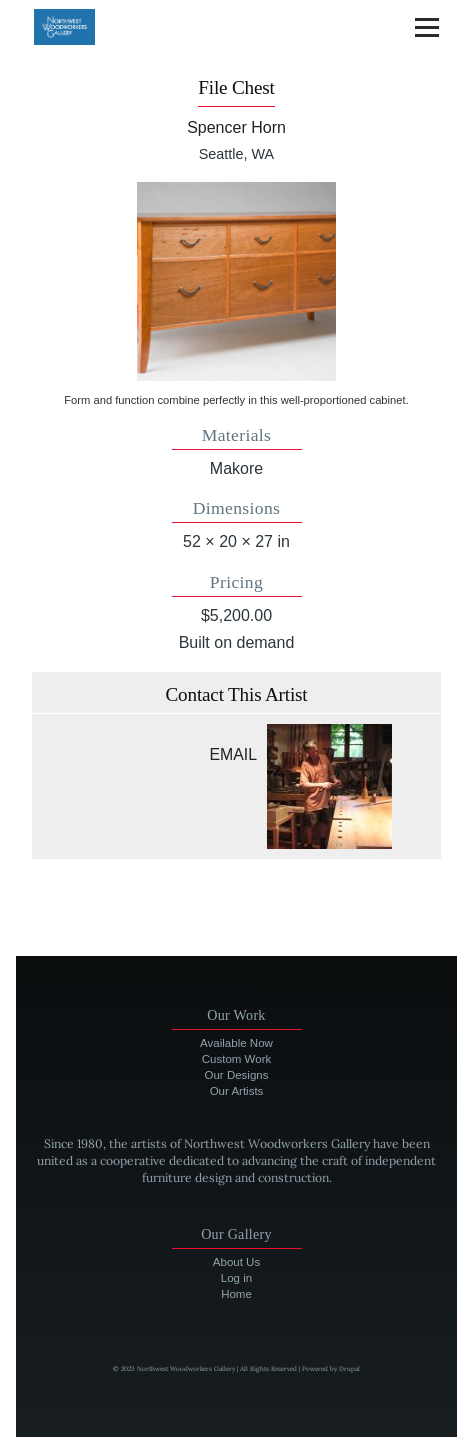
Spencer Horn (236, 127)
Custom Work (237, 1059)
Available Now (236, 1043)
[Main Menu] (427, 27)
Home (236, 1294)
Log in (236, 1278)
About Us (236, 1262)
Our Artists (237, 1091)
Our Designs (237, 1075)
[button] (236, 281)
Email (233, 754)
